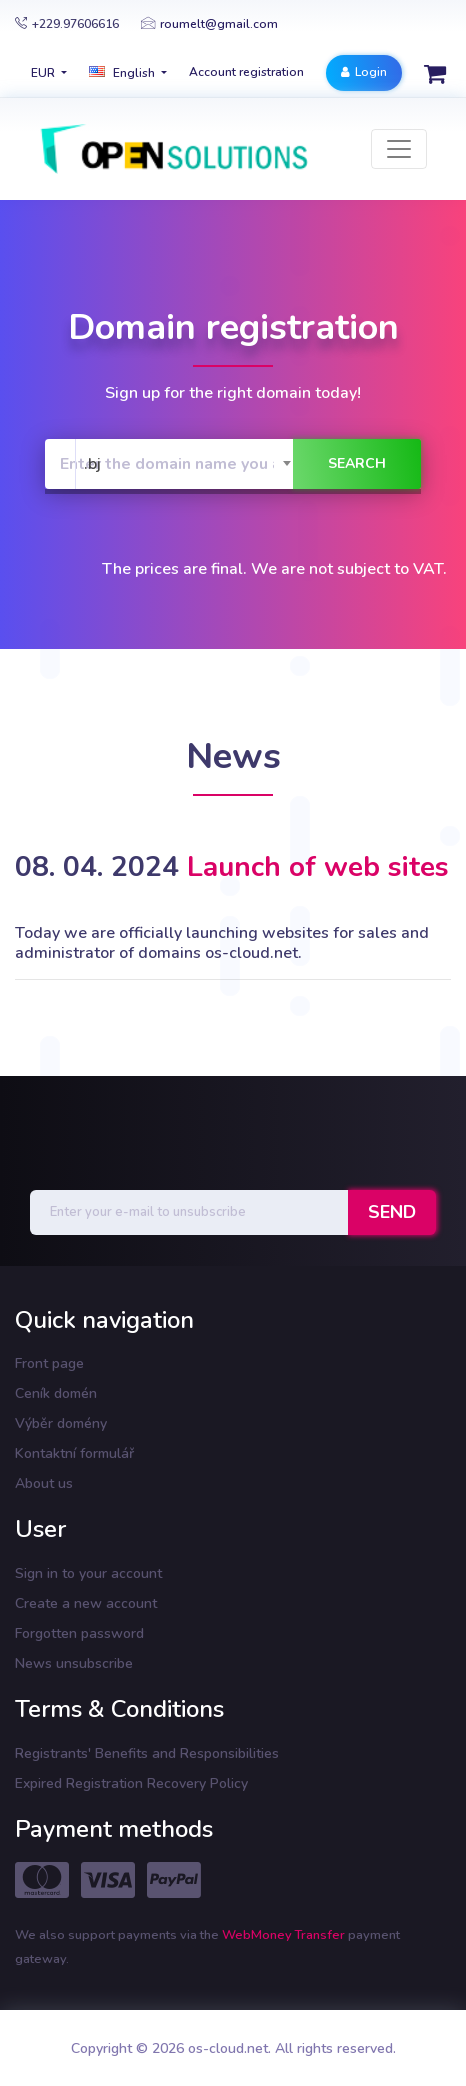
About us (44, 1483)
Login (364, 72)
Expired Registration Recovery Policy (131, 1783)
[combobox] (189, 464)
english (123, 73)
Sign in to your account (88, 1573)
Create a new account (86, 1603)
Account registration (246, 72)
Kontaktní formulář (74, 1453)
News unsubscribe (74, 1663)
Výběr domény (61, 1423)
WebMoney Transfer (285, 1935)
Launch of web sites (318, 867)
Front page (49, 1363)
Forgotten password (79, 1633)
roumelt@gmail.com (209, 24)
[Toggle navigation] (399, 149)
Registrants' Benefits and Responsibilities (147, 1753)
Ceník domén (56, 1393)
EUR (44, 73)
